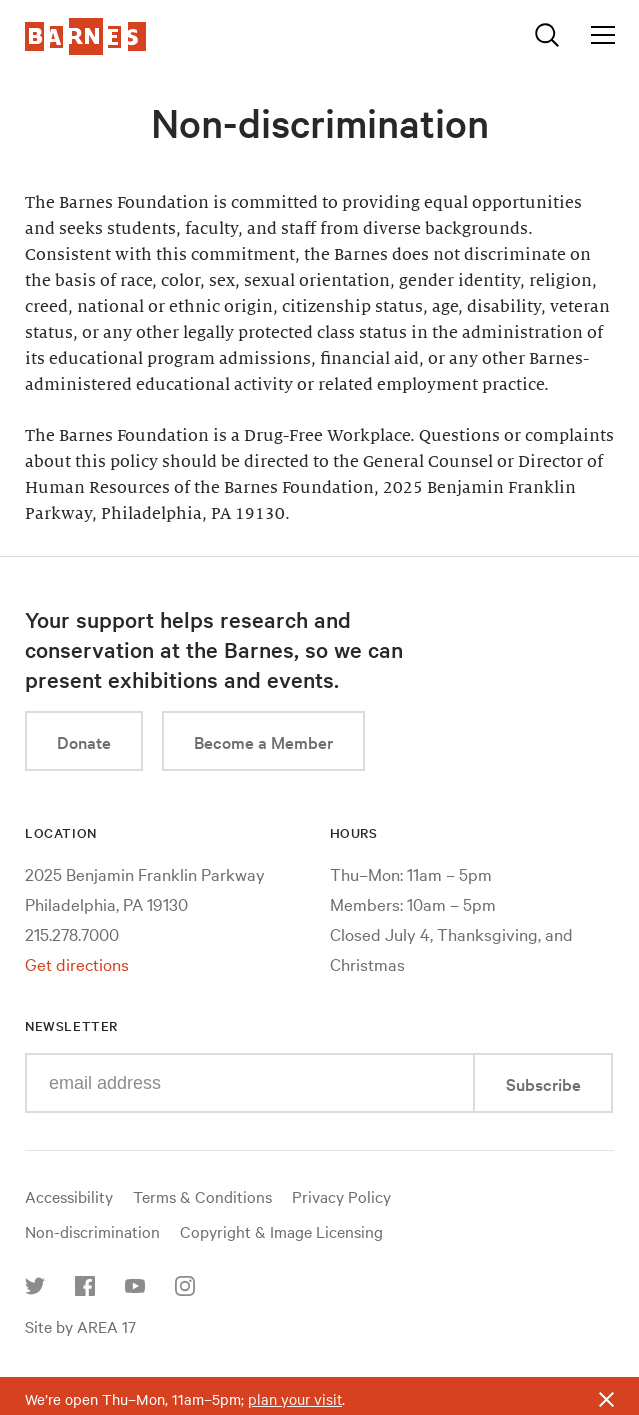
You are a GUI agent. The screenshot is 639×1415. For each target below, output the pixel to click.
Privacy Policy (341, 1196)
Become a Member (263, 741)
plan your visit (295, 1399)
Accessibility (69, 1196)
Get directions (77, 963)
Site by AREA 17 (80, 1326)
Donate (84, 741)
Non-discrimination (92, 1231)
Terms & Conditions (202, 1196)
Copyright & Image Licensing (281, 1231)
